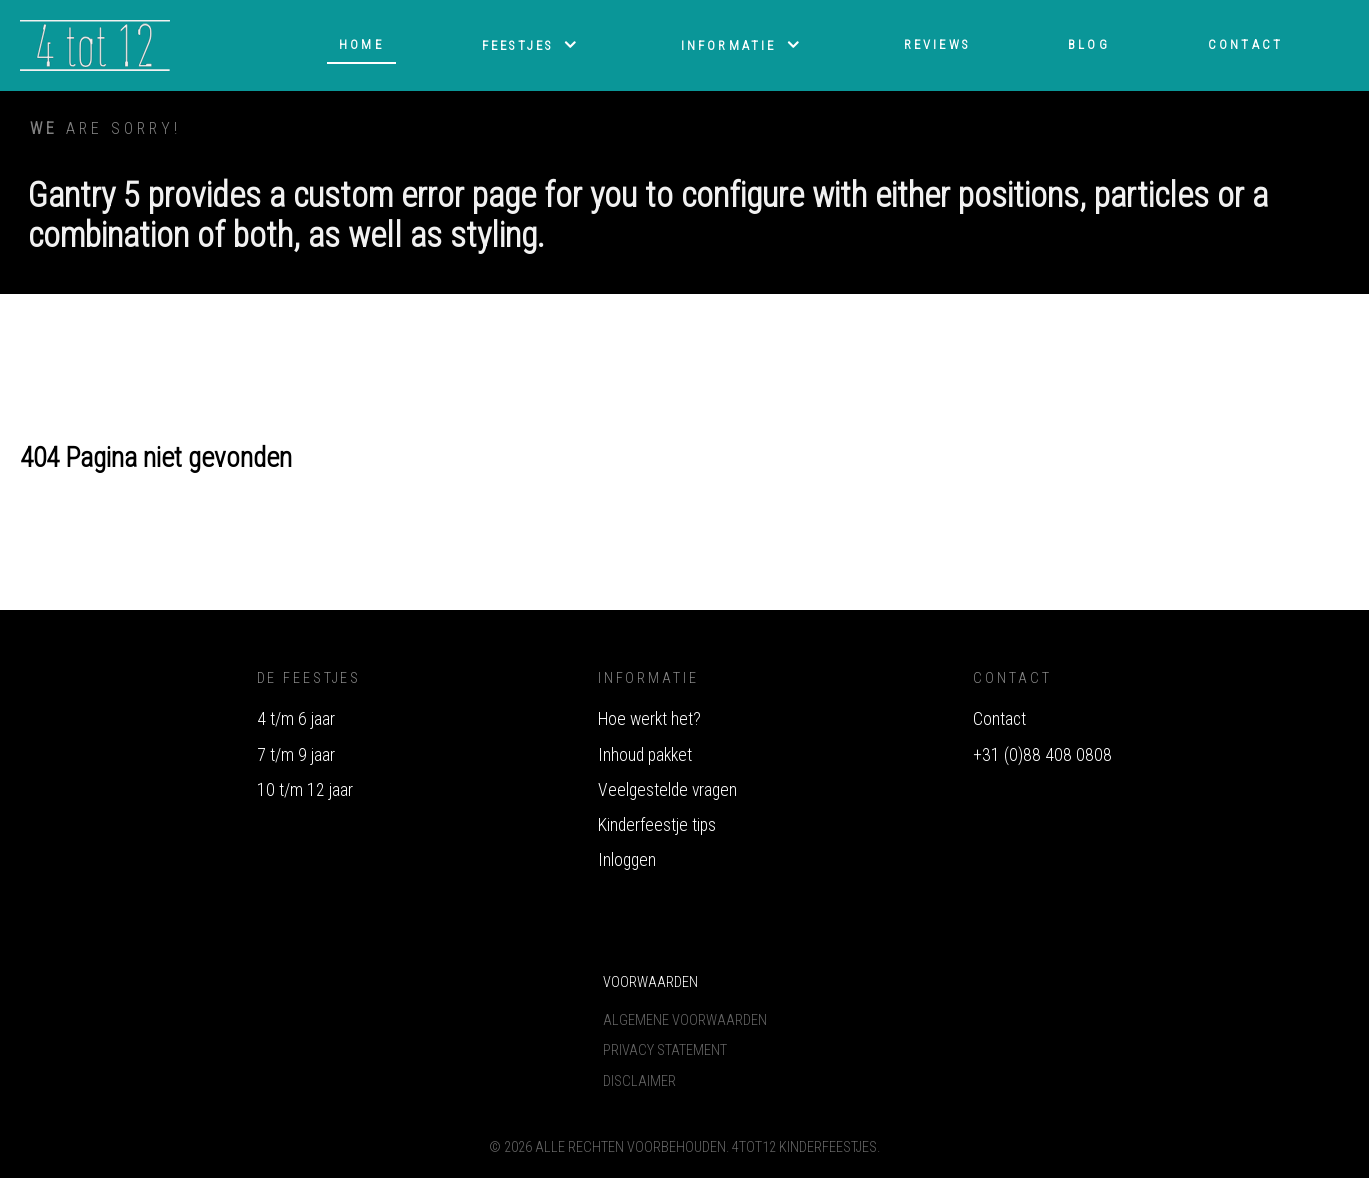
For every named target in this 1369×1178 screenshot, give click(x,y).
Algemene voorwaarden (685, 1020)
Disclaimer (639, 1081)
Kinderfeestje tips (657, 825)
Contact (999, 719)
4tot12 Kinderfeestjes (804, 1147)
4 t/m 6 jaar (296, 719)
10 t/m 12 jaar (305, 790)
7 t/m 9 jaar (296, 755)
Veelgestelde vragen (667, 790)
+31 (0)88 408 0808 (1042, 755)
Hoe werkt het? (649, 719)
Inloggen (627, 860)
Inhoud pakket (645, 755)
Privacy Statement (665, 1050)
